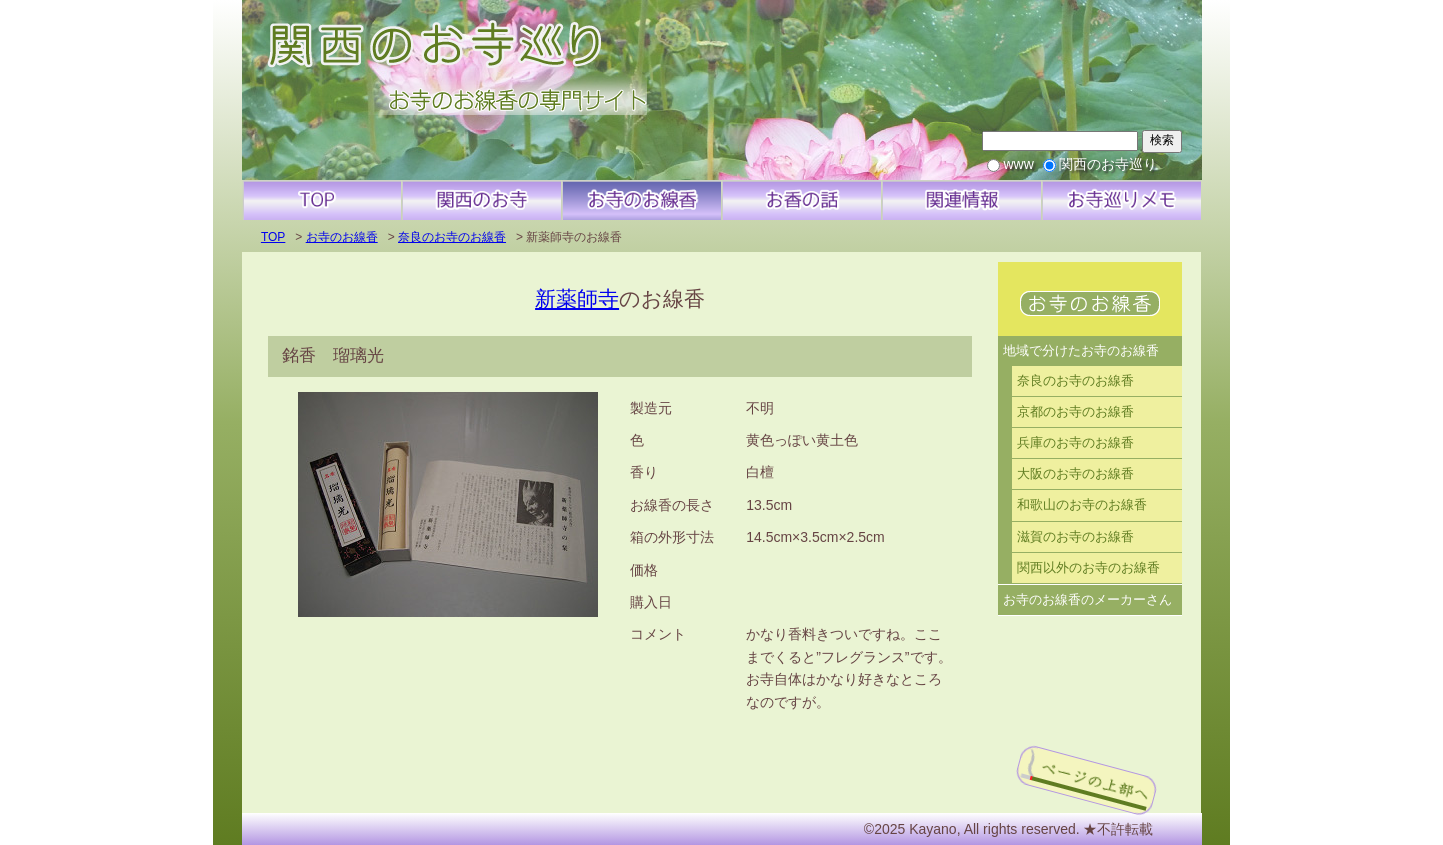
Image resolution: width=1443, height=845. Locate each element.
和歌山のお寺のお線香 (1082, 505)
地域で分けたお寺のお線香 (1081, 351)
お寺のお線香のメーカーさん (1087, 600)
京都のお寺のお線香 (1075, 412)
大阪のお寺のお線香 (1075, 474)
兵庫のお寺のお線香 (1075, 443)
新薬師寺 (577, 298)
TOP (273, 237)
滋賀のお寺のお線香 (1075, 537)
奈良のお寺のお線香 (452, 237)
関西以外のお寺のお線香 (1088, 568)
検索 (1162, 140)
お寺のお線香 (342, 237)
